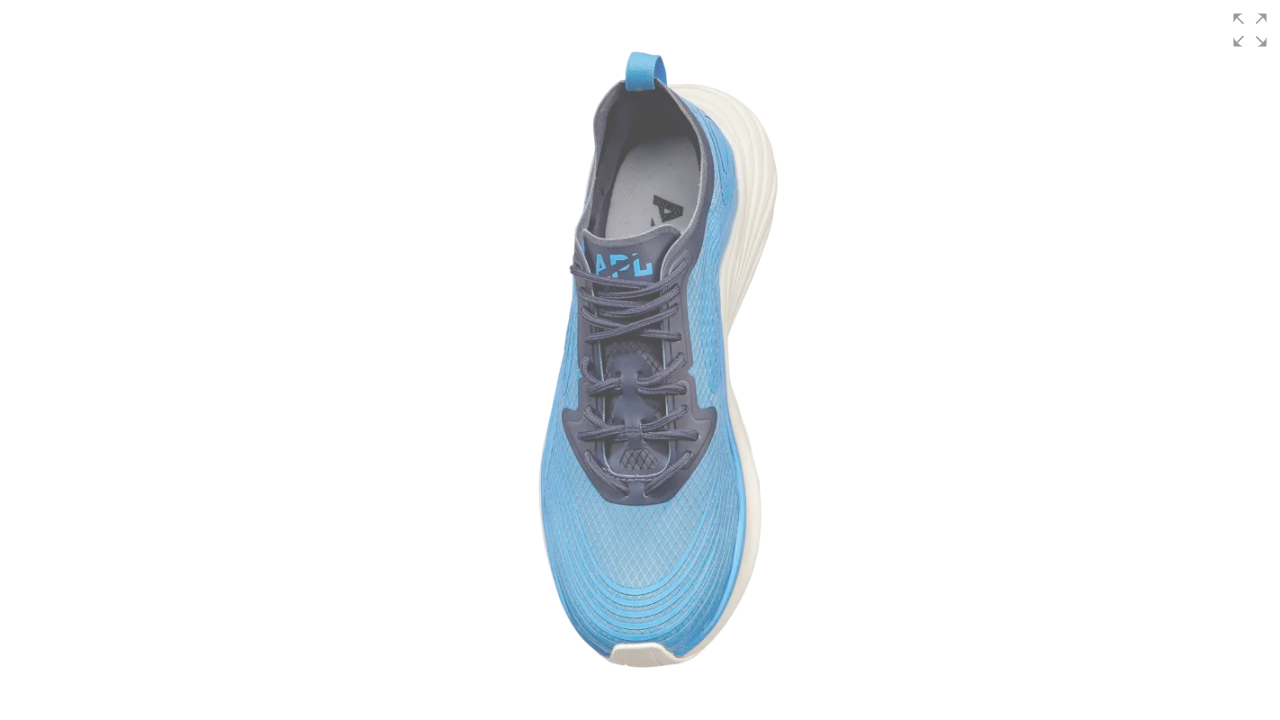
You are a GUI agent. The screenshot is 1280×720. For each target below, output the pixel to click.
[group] (640, 360)
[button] (1250, 30)
